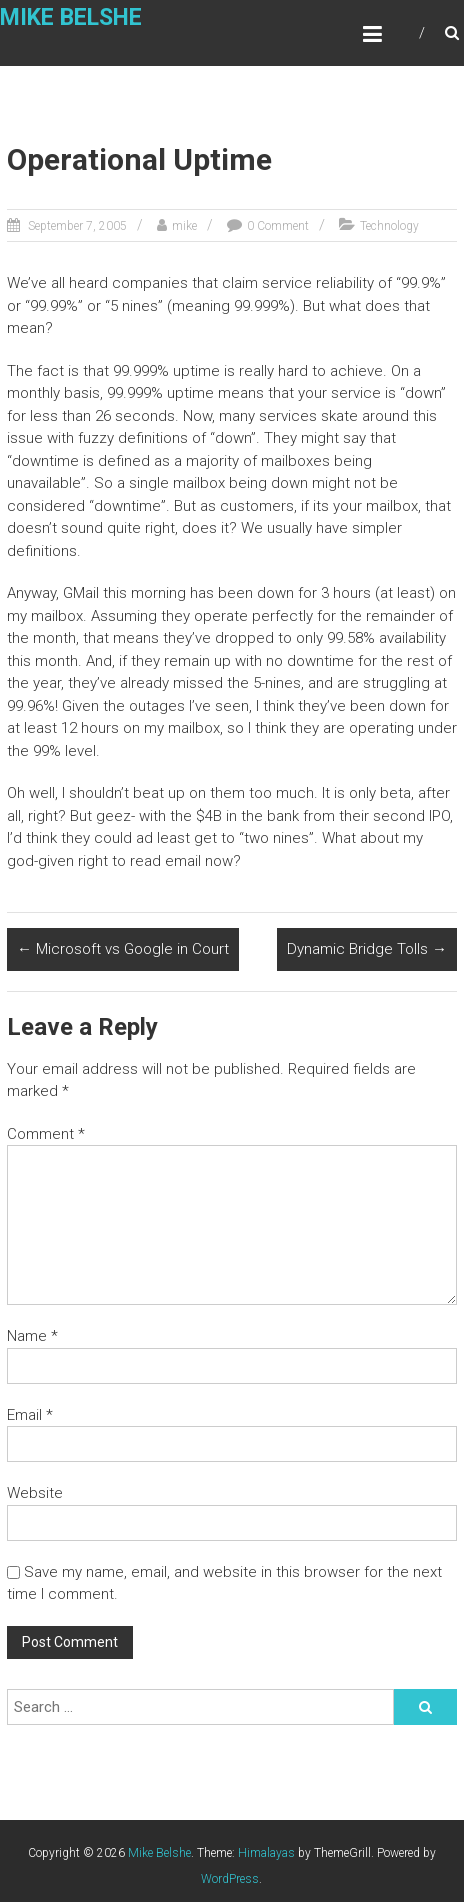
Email (30, 1415)
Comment (46, 1134)
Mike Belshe (71, 17)
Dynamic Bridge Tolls (367, 949)
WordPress (230, 1879)
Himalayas (266, 1853)
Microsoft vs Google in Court (123, 949)
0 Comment (278, 226)
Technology (389, 226)
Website (35, 1493)
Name (32, 1336)
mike (184, 226)
